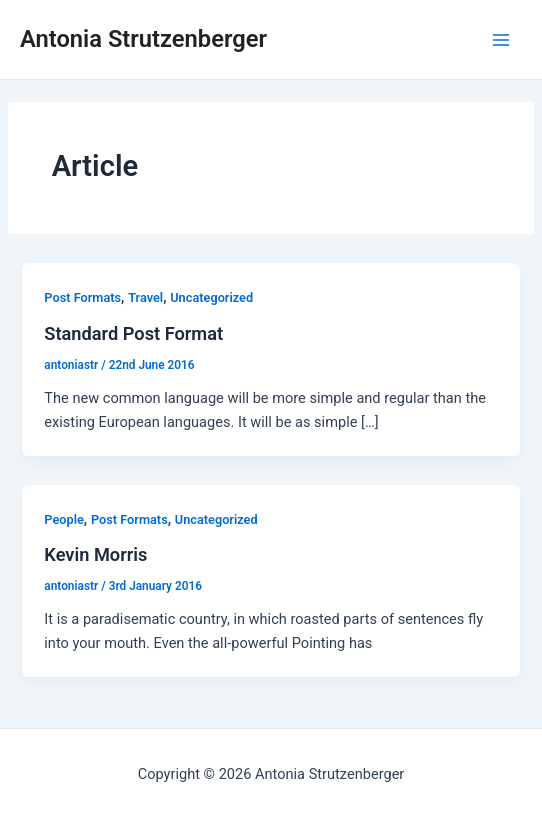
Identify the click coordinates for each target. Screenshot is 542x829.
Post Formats (82, 297)
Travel (145, 297)
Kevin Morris (95, 554)
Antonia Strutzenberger (143, 39)
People (64, 519)
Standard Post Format (133, 333)
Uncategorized (211, 297)
